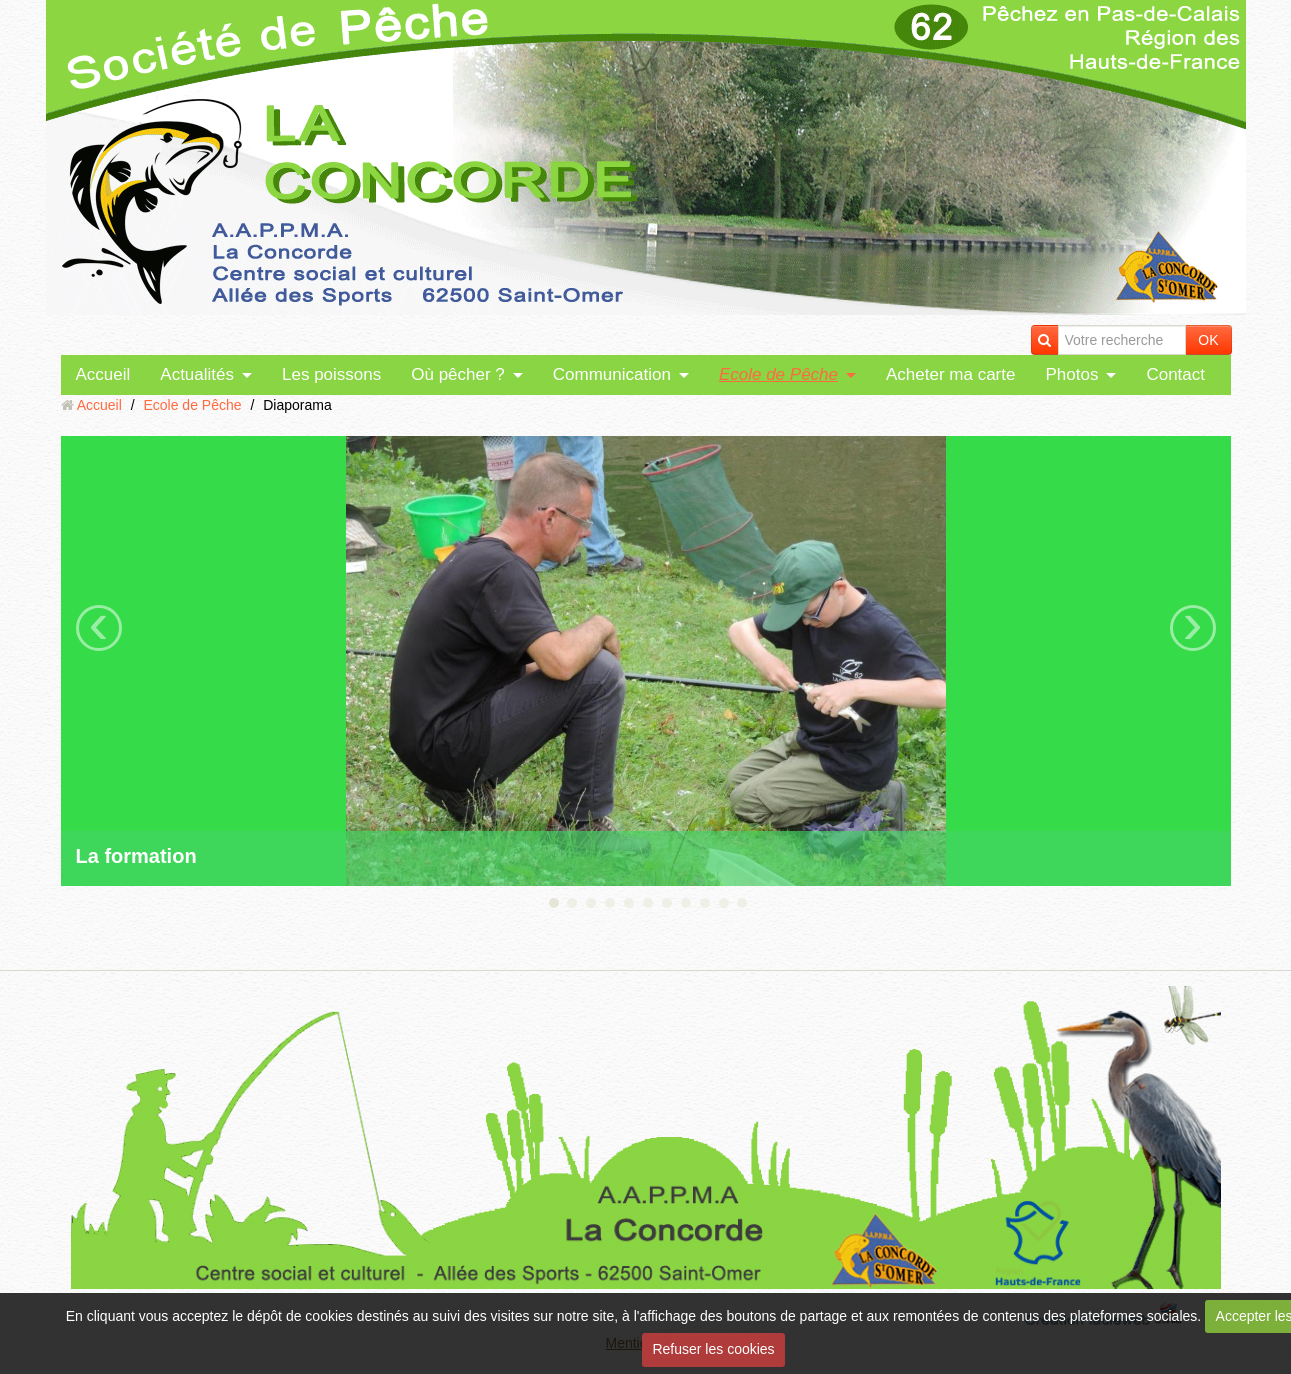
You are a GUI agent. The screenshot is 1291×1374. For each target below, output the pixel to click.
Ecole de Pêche (778, 374)
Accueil (103, 374)
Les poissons (331, 374)
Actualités (197, 374)
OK (1208, 340)
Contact (1175, 374)
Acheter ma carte (950, 374)
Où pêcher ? (458, 374)
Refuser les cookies (713, 1349)
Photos (1071, 374)
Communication (612, 374)
